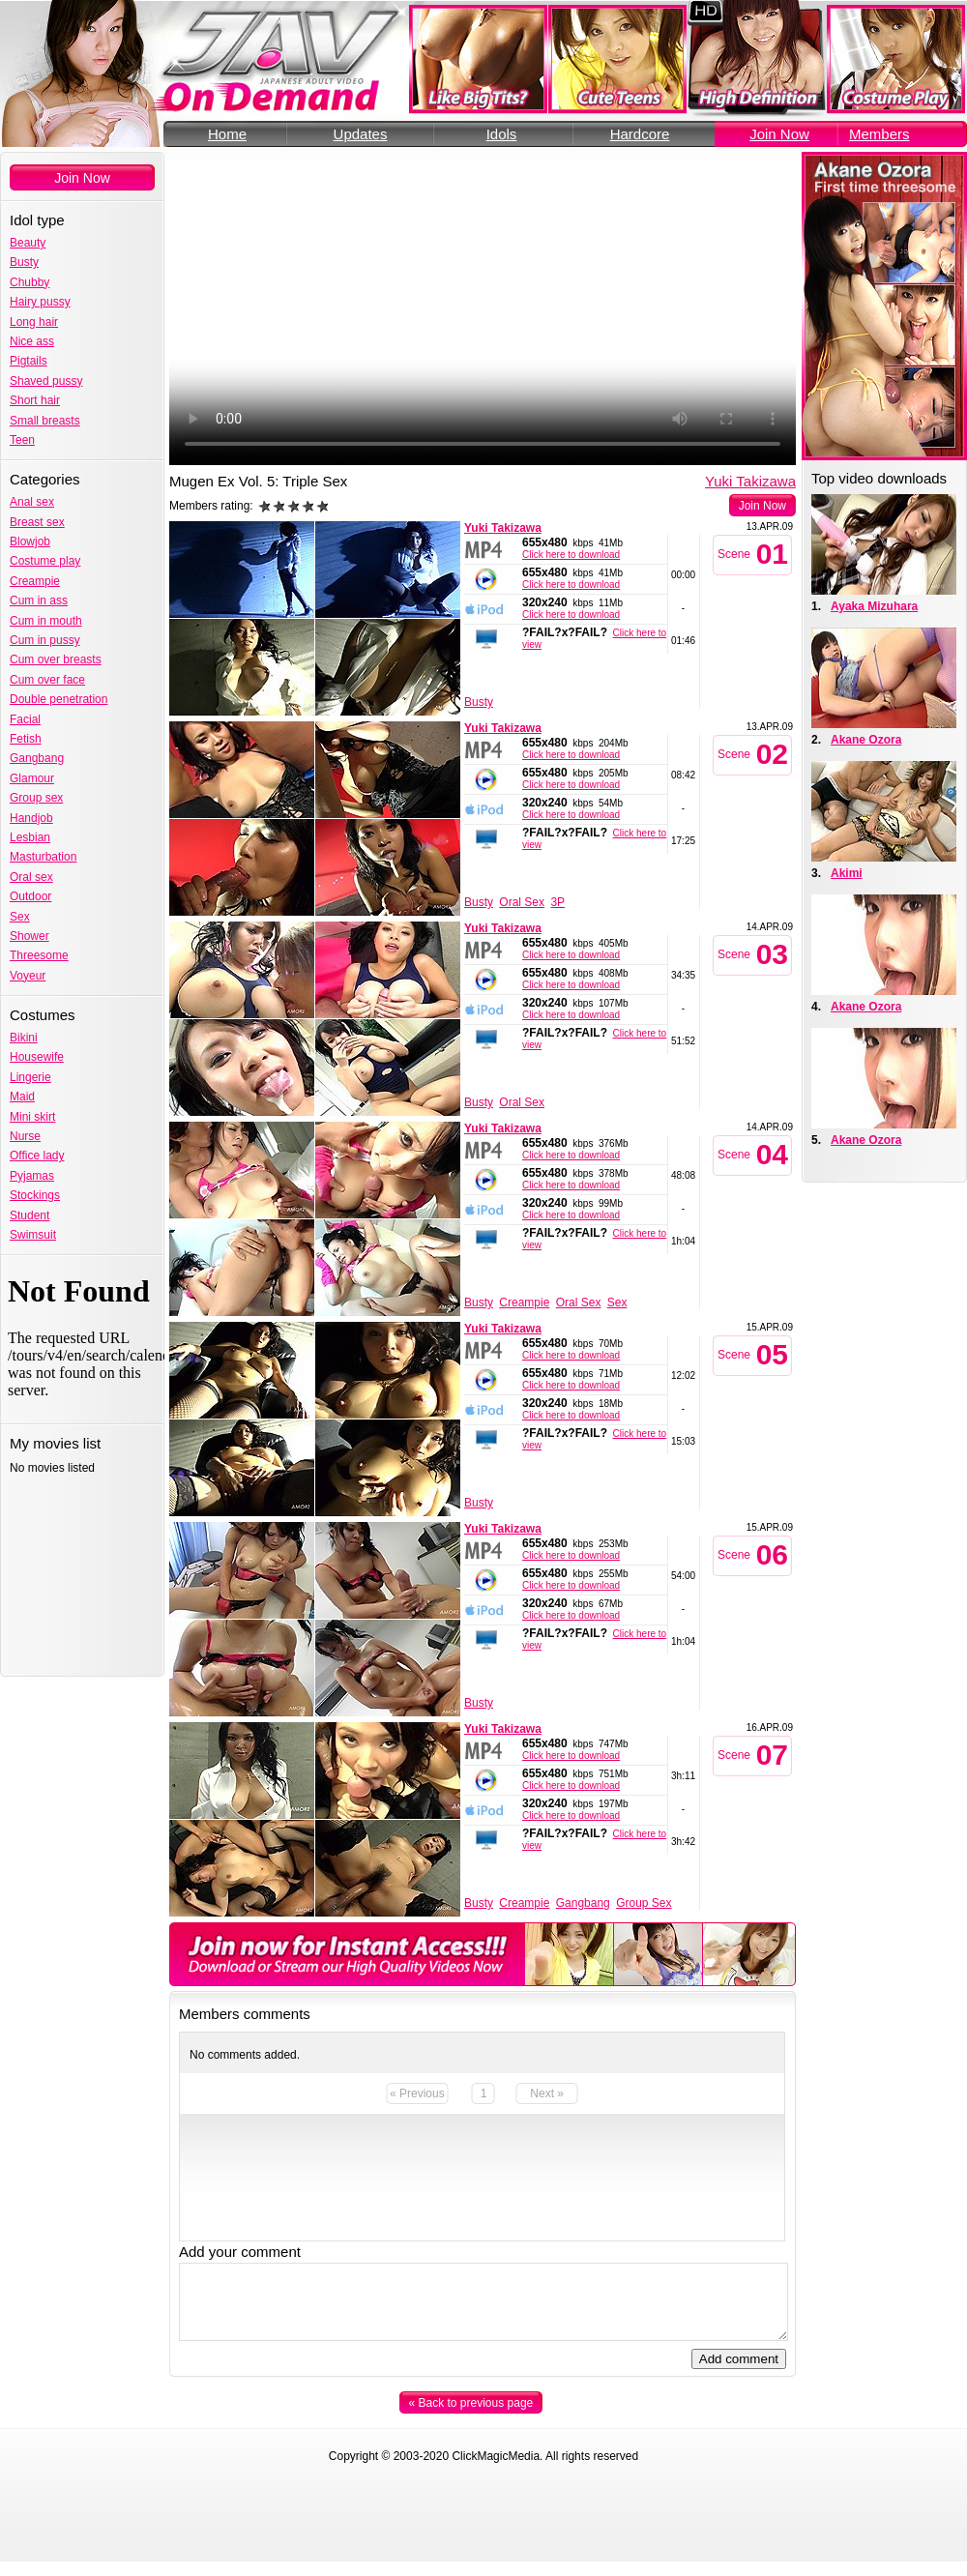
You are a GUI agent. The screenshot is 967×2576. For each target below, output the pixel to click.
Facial (25, 719)
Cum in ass (39, 600)
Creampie (35, 581)
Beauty (27, 242)
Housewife (37, 1057)
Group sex (36, 798)
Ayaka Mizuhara (874, 606)
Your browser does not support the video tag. (482, 308)
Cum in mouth (46, 621)
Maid (22, 1096)
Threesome (39, 955)
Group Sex (643, 1903)
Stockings (35, 1195)
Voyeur (27, 975)
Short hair (35, 400)
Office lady (37, 1155)
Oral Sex (521, 902)
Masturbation (43, 857)
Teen (22, 440)
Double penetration (58, 699)
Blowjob (30, 541)
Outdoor (30, 896)
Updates (361, 134)
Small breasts (45, 420)
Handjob (31, 818)
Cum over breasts (56, 659)
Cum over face (47, 680)
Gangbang (37, 758)
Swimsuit (33, 1235)
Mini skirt (32, 1117)
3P (557, 902)
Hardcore (640, 134)
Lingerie (30, 1077)
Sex (20, 916)
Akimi (847, 873)
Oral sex (31, 877)
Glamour (32, 778)
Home (227, 134)
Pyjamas (32, 1176)
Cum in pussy (45, 640)
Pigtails (28, 360)
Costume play (45, 561)
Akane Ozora (866, 739)
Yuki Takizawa (750, 481)
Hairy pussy (40, 301)
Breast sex (37, 522)
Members (879, 134)
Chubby (29, 282)
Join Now (779, 134)
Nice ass (32, 341)
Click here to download (571, 554)
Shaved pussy (46, 381)
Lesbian (30, 837)
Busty (24, 262)
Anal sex (32, 502)
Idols (501, 134)
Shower (29, 936)
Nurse (25, 1136)
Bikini (24, 1037)
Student (29, 1215)
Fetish (26, 739)
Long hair (34, 322)
